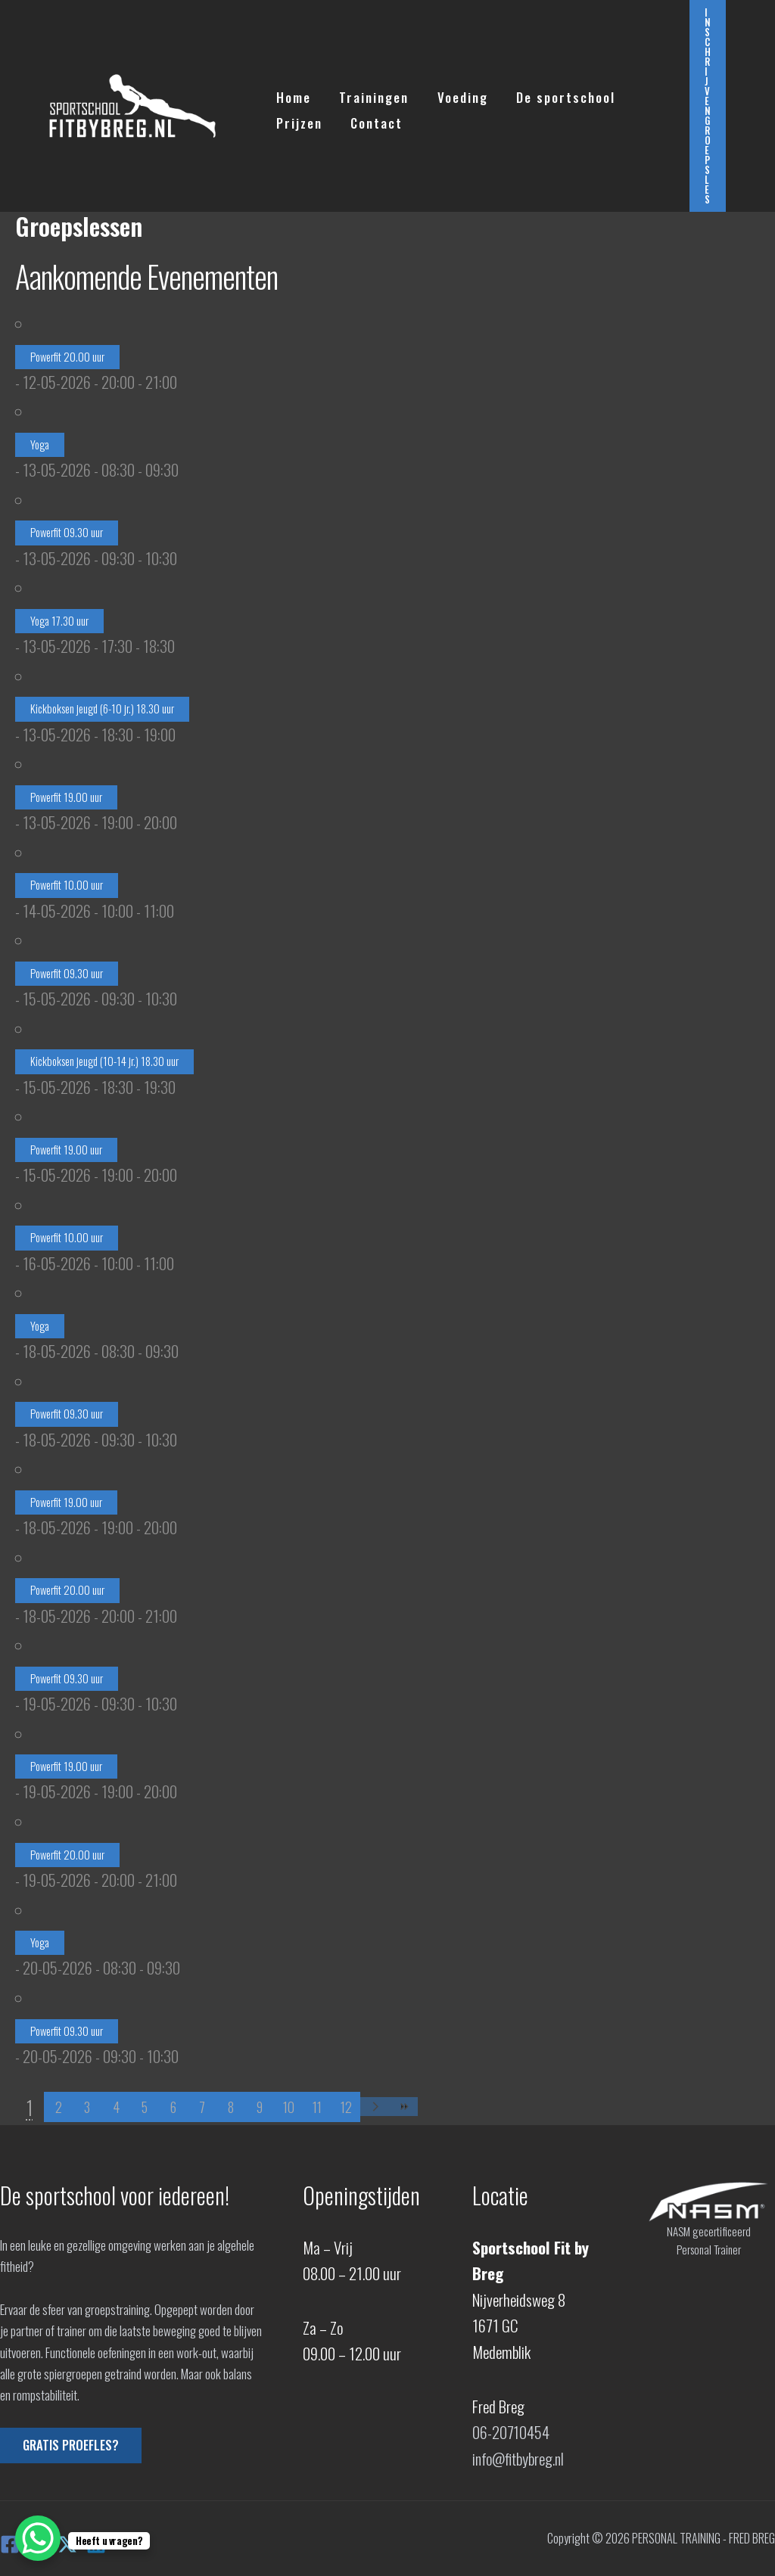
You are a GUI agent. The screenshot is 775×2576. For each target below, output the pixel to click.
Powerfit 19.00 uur (66, 797)
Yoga (39, 444)
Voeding (456, 93)
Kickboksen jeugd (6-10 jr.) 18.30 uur (102, 708)
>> (403, 2106)
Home (292, 93)
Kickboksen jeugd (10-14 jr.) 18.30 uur (104, 1061)
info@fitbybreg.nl (519, 2458)
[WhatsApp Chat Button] (38, 2538)
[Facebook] (10, 2543)
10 (288, 2107)
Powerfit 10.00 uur (66, 885)
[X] (67, 2543)
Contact (373, 119)
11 (317, 2107)
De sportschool (556, 93)
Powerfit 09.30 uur (66, 532)
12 (346, 2107)
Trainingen (370, 93)
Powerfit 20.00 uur (67, 357)
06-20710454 (511, 2432)
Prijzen (298, 119)
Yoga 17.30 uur (59, 621)
